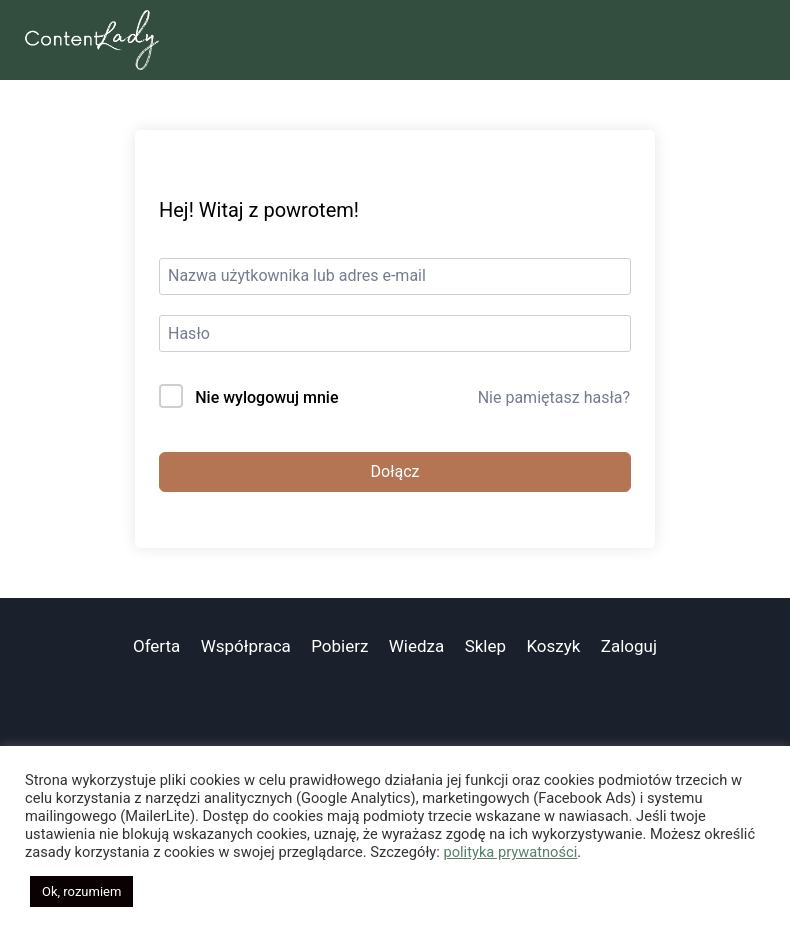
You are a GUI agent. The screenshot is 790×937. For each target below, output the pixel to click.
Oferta (156, 646)
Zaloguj (629, 646)
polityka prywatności (510, 852)
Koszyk (553, 646)
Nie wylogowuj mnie (266, 397)
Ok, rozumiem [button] (81, 891)
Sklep (485, 646)
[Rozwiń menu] (747, 39)
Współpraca (246, 646)
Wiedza (417, 646)
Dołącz (395, 471)
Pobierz (339, 646)
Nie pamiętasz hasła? (554, 397)
